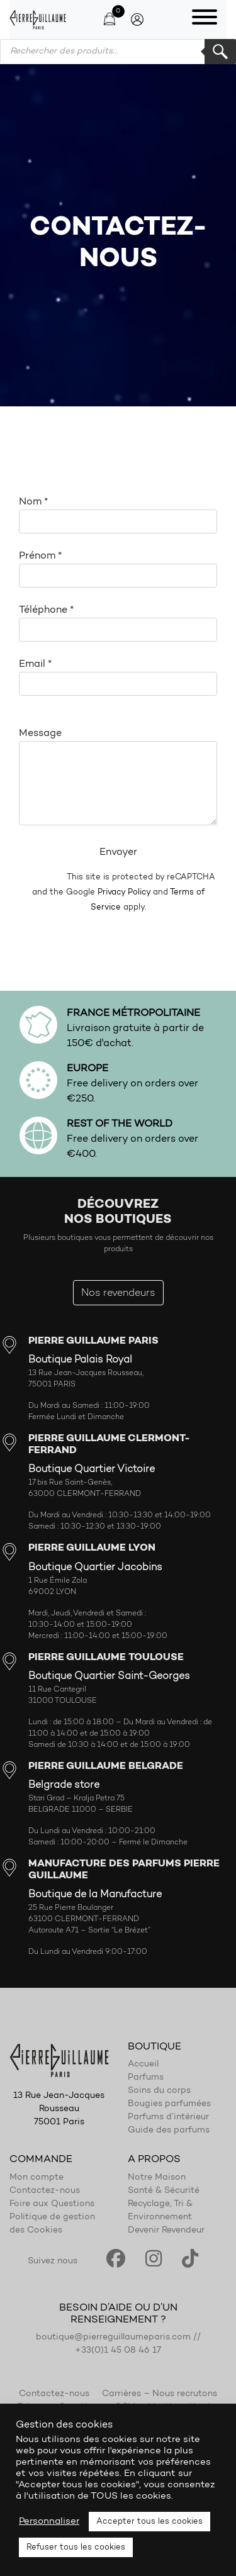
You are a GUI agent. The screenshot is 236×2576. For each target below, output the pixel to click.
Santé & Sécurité (163, 2191)
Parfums (146, 2077)
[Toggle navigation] (205, 19)
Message (118, 776)
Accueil (143, 2064)
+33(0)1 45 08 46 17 (118, 2350)
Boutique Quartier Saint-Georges (109, 1676)
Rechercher (220, 51)
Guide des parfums (169, 2130)
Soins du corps (159, 2091)
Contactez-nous (44, 2191)
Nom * (118, 515)
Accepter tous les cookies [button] (149, 2521)
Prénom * (118, 569)
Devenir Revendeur (166, 2230)
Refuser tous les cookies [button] (75, 2547)
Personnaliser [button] (49, 2521)
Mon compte (36, 2177)
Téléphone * (118, 623)
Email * (118, 677)
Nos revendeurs (118, 1293)
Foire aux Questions (51, 2204)
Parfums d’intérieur (168, 2117)
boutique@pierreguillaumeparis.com (113, 2337)
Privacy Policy (124, 892)
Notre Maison (157, 2177)
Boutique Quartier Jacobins (95, 1568)
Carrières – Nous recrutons (159, 2394)
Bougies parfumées (169, 2104)
